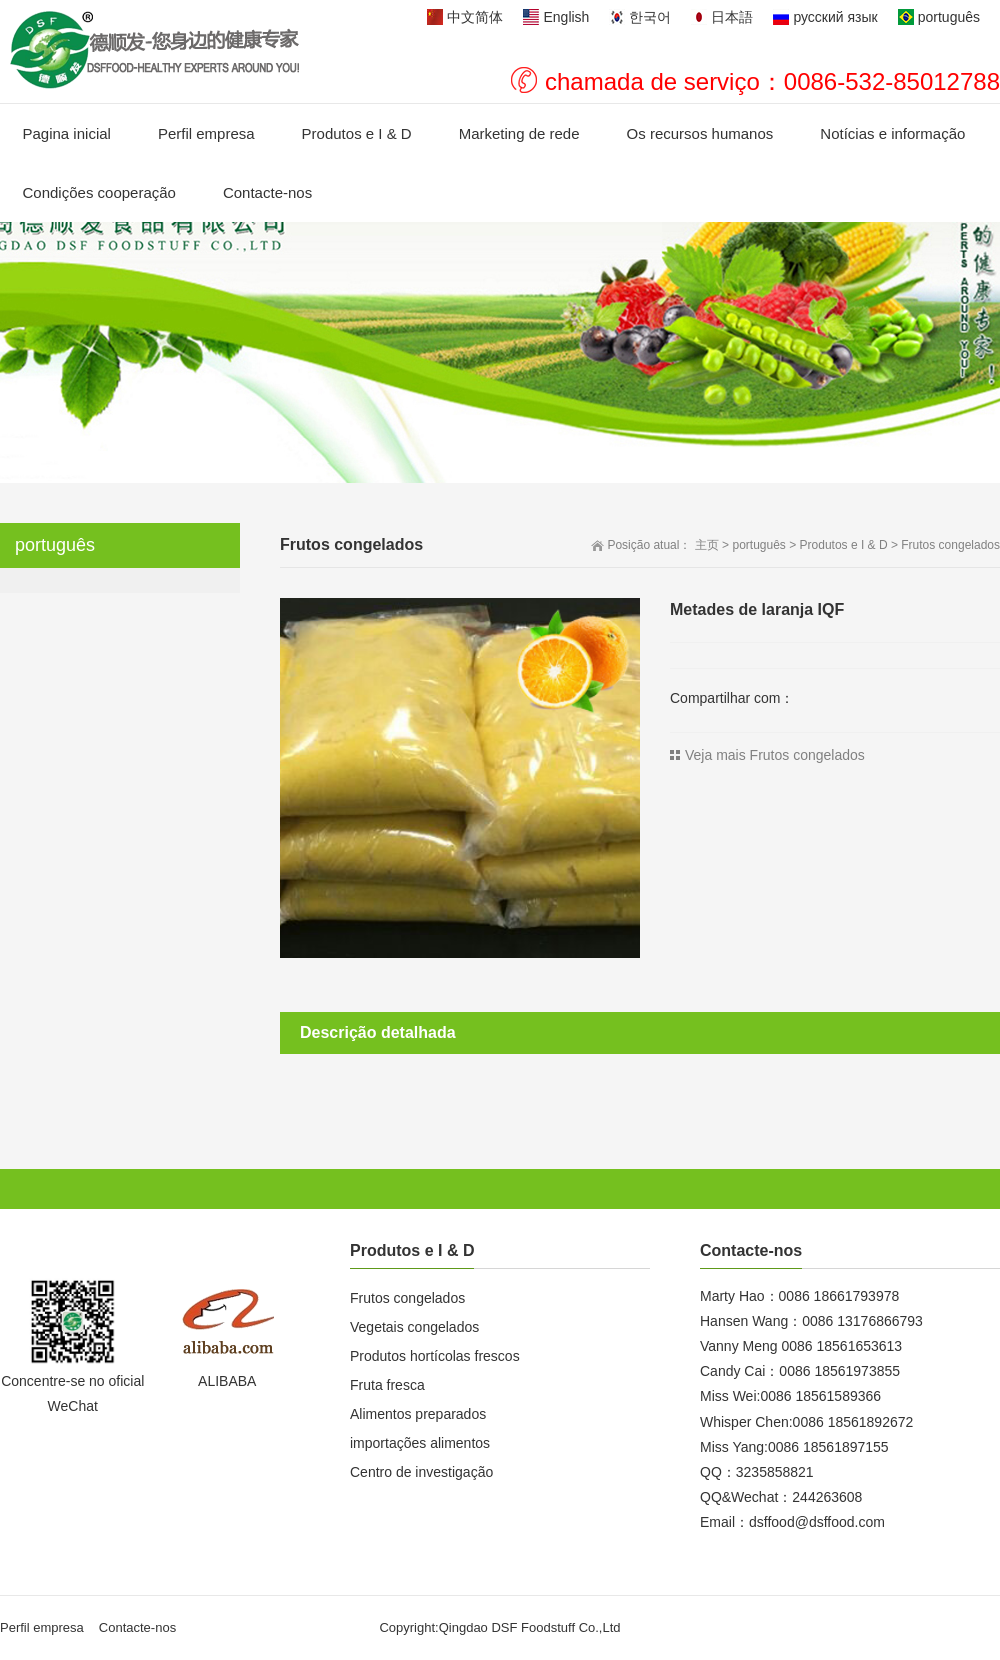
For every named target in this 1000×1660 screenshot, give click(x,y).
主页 (707, 545)
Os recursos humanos (700, 133)
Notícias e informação (892, 133)
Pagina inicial (67, 133)
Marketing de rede (519, 133)
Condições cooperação (99, 192)
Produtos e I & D (357, 133)
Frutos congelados (950, 545)
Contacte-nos (267, 192)
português (758, 545)
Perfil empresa (206, 133)
